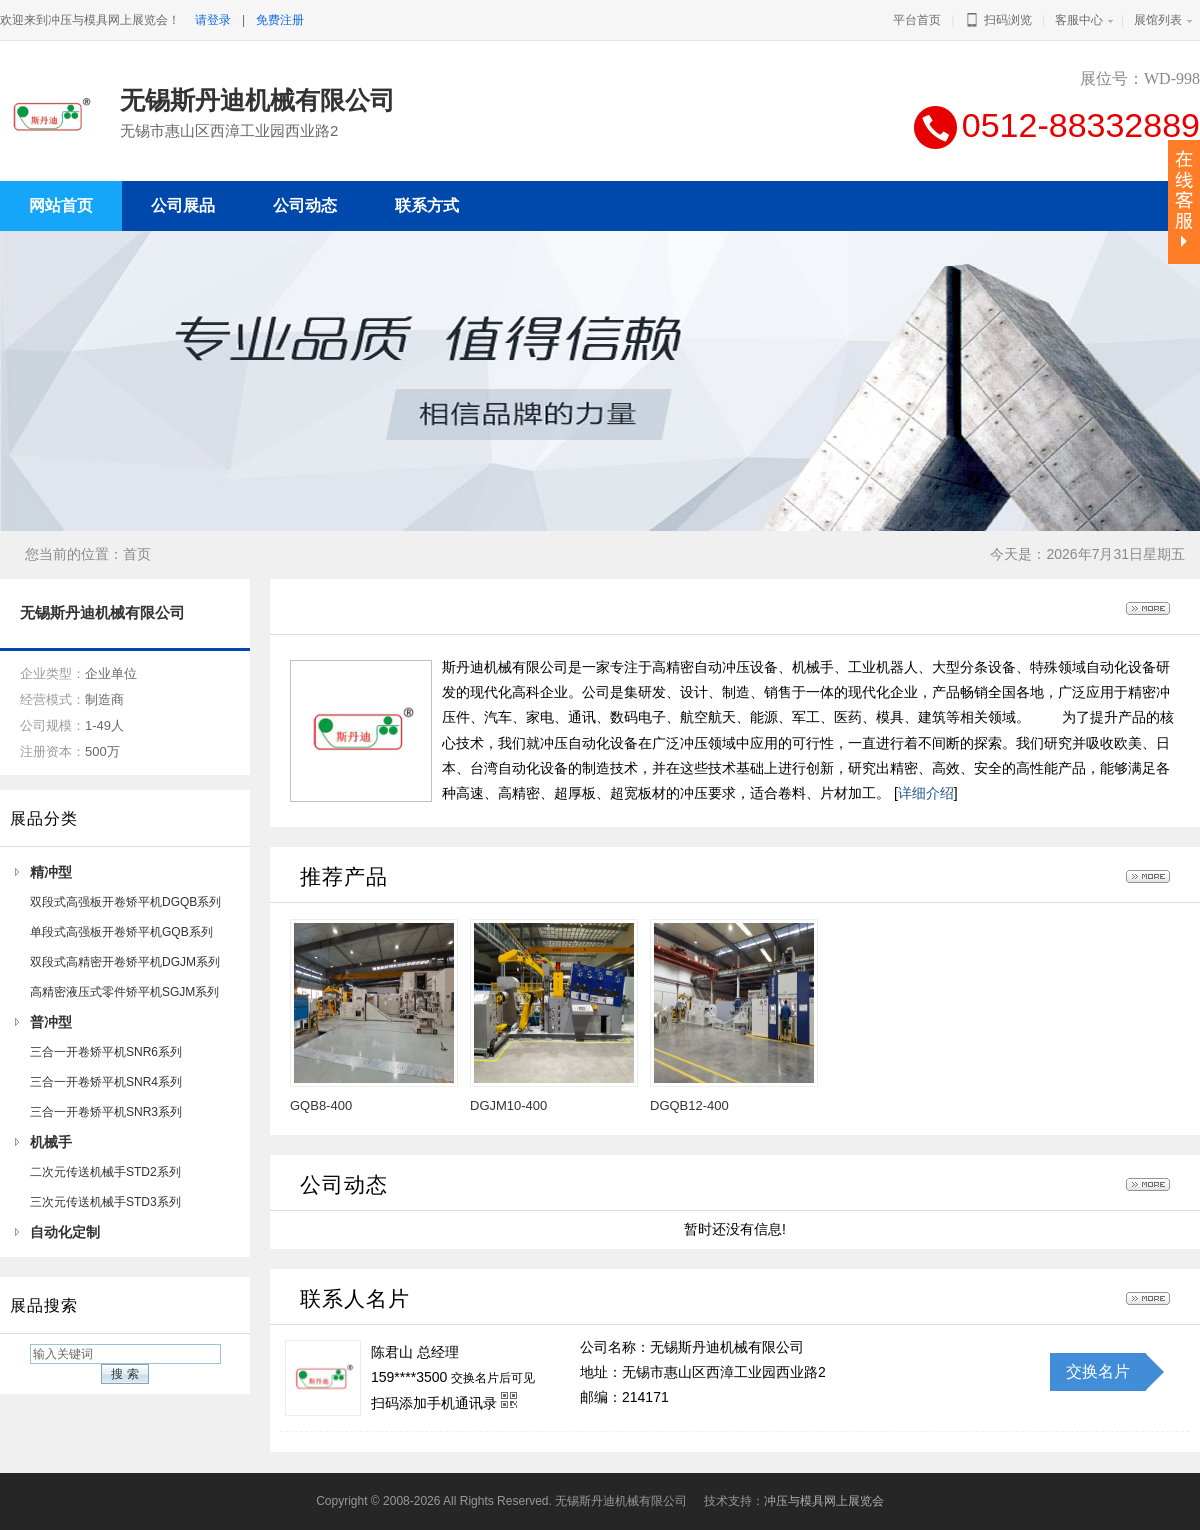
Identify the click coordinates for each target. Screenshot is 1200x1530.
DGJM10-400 (508, 1105)
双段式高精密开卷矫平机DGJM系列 (125, 962)
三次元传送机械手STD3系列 (105, 1202)
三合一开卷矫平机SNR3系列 (106, 1112)
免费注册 (280, 20)
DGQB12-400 (689, 1105)
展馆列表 (1158, 20)
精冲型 (51, 872)
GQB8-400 (321, 1105)
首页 (137, 554)
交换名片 (1098, 1371)
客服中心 (1079, 20)
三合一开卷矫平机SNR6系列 (106, 1052)
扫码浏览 (997, 20)
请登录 (213, 20)
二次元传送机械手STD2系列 (105, 1172)
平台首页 (917, 20)
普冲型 (51, 1022)
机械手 (51, 1142)
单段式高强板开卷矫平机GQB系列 (121, 932)
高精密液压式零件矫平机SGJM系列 (124, 992)
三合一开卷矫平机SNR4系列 (106, 1082)
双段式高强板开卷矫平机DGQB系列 (125, 902)
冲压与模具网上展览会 (824, 1501)
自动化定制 (65, 1232)
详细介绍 (926, 793)
